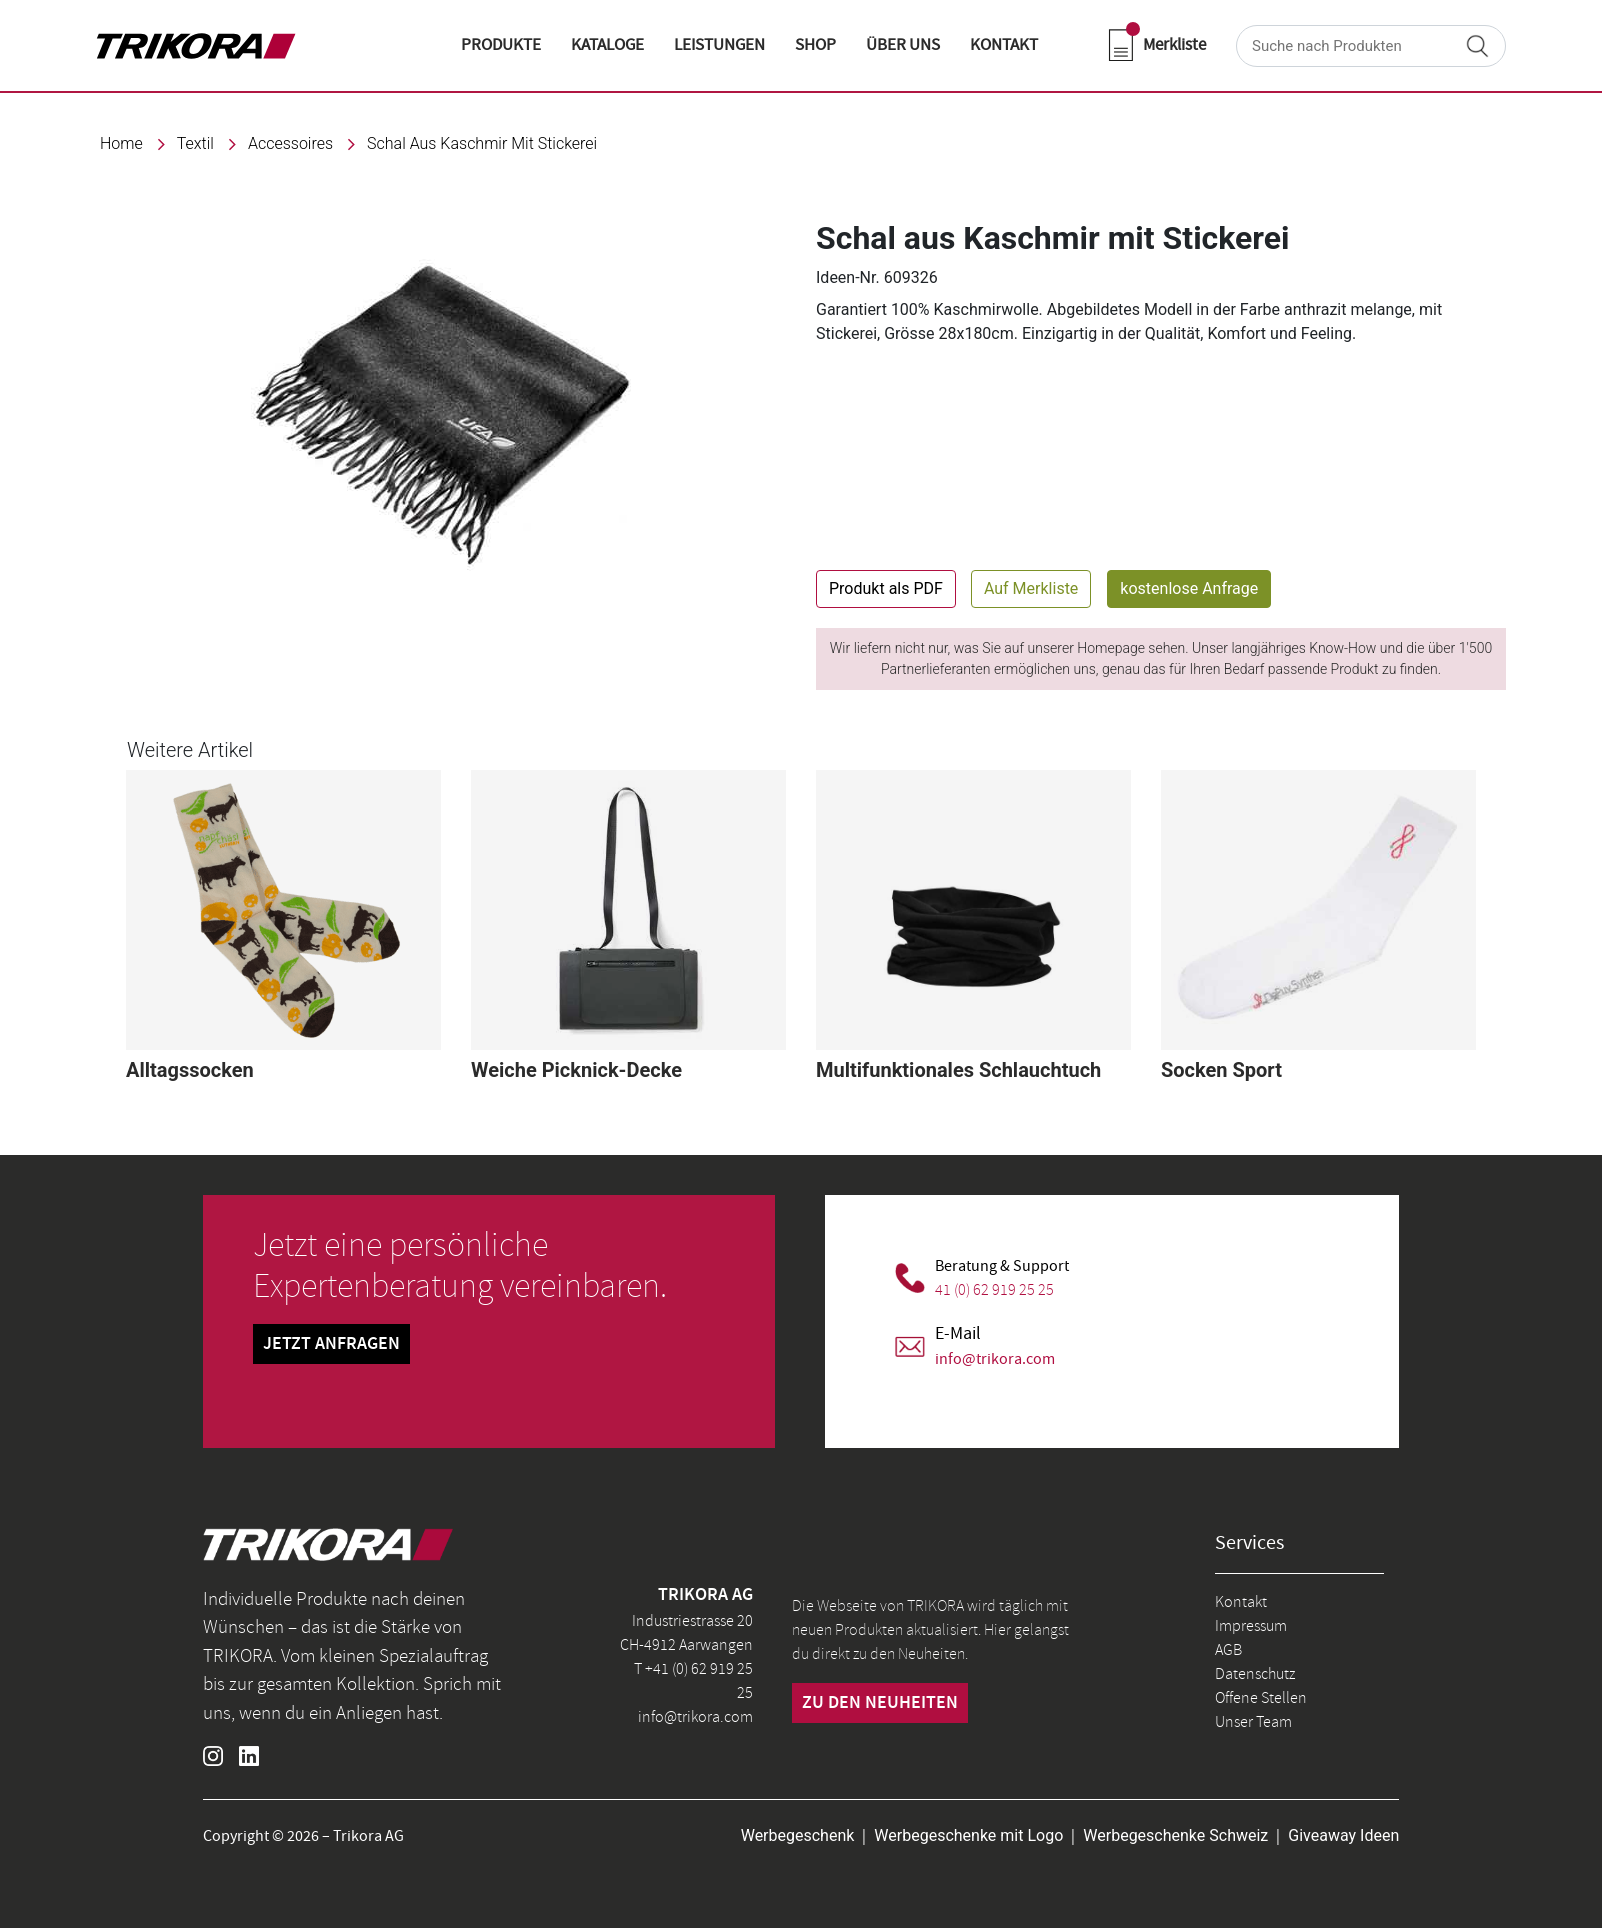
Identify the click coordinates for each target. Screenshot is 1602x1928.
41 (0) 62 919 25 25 (994, 1290)
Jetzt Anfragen (331, 1344)
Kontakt (1241, 1602)
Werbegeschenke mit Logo (968, 1835)
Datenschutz (1255, 1674)
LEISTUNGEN (719, 45)
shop (815, 45)
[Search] (1371, 46)
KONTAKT (1004, 45)
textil (195, 143)
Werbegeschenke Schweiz (1175, 1835)
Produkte (501, 45)
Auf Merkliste (1031, 588)
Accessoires (290, 143)
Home (121, 143)
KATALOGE (607, 45)
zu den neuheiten (880, 1703)
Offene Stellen (1261, 1698)
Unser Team (1253, 1722)
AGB (1228, 1650)
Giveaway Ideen (1343, 1835)
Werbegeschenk (798, 1835)
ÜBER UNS (903, 45)
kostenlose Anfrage (1189, 588)
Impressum (1251, 1626)
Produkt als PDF (886, 588)
